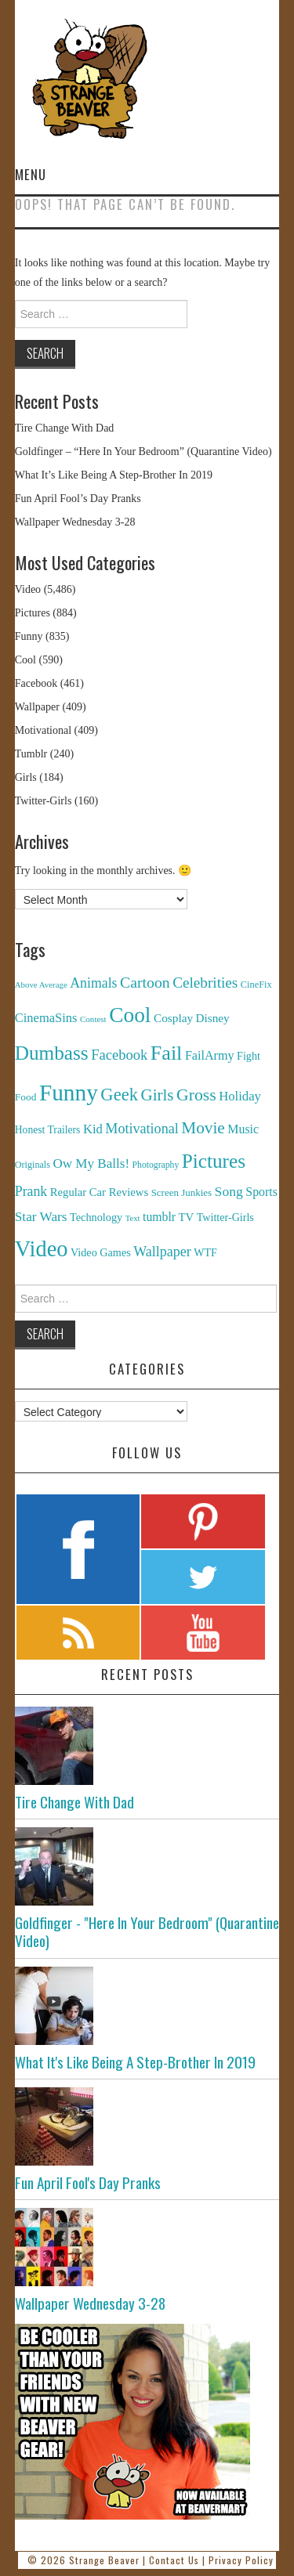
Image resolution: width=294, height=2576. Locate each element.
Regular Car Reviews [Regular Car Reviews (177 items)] (99, 1192)
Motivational (43, 730)
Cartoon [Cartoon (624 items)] (145, 982)
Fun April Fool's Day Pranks (88, 2182)
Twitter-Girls (43, 801)
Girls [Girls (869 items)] (156, 1095)
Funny (29, 636)
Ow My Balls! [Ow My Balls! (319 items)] (91, 1163)
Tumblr (31, 754)
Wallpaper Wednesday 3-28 (75, 522)
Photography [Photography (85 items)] (156, 1165)
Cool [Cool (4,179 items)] (130, 1015)
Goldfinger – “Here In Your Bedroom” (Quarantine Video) (143, 451)
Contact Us (174, 2560)
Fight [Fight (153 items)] (248, 1056)
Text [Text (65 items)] (132, 1218)
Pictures (32, 613)
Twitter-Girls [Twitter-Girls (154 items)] (225, 1217)
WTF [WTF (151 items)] (205, 1253)
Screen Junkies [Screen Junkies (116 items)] (181, 1192)
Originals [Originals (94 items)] (32, 1164)
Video (28, 589)
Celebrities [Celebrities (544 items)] (205, 982)
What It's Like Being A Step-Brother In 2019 (135, 2061)
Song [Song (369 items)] (229, 1191)
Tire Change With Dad (64, 428)
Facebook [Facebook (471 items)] (119, 1054)
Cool (25, 660)
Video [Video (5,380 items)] (41, 1249)
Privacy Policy (241, 2560)
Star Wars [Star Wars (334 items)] (41, 1216)
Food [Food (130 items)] (26, 1097)
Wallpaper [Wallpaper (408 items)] (162, 1251)
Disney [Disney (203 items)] (213, 1017)
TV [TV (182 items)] (186, 1217)
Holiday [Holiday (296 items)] (240, 1096)
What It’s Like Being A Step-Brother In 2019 (113, 475)
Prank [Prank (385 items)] (31, 1191)
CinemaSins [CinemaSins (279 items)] (46, 1017)
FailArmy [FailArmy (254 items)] (209, 1055)
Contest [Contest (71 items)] (93, 1019)
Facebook (36, 683)
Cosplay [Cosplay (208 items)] (173, 1017)
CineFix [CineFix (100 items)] (256, 984)
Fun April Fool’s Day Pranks (78, 498)
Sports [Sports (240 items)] (261, 1191)
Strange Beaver (104, 2560)
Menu (30, 174)
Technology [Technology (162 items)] (96, 1217)
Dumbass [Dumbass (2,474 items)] (52, 1053)
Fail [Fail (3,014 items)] (167, 1053)
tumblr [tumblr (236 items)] (159, 1216)
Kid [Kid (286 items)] (93, 1129)
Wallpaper (37, 707)
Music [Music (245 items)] (243, 1129)
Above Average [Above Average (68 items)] (41, 984)
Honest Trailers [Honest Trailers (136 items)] (48, 1130)
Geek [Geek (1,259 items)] (119, 1094)
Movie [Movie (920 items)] (202, 1127)
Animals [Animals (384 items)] (93, 983)
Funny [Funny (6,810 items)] (68, 1092)
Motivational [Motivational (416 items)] (141, 1128)
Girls (26, 777)
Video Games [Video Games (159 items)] (101, 1252)
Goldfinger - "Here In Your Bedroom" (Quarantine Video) (147, 1931)
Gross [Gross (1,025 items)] (196, 1095)
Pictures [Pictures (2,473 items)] (213, 1161)
